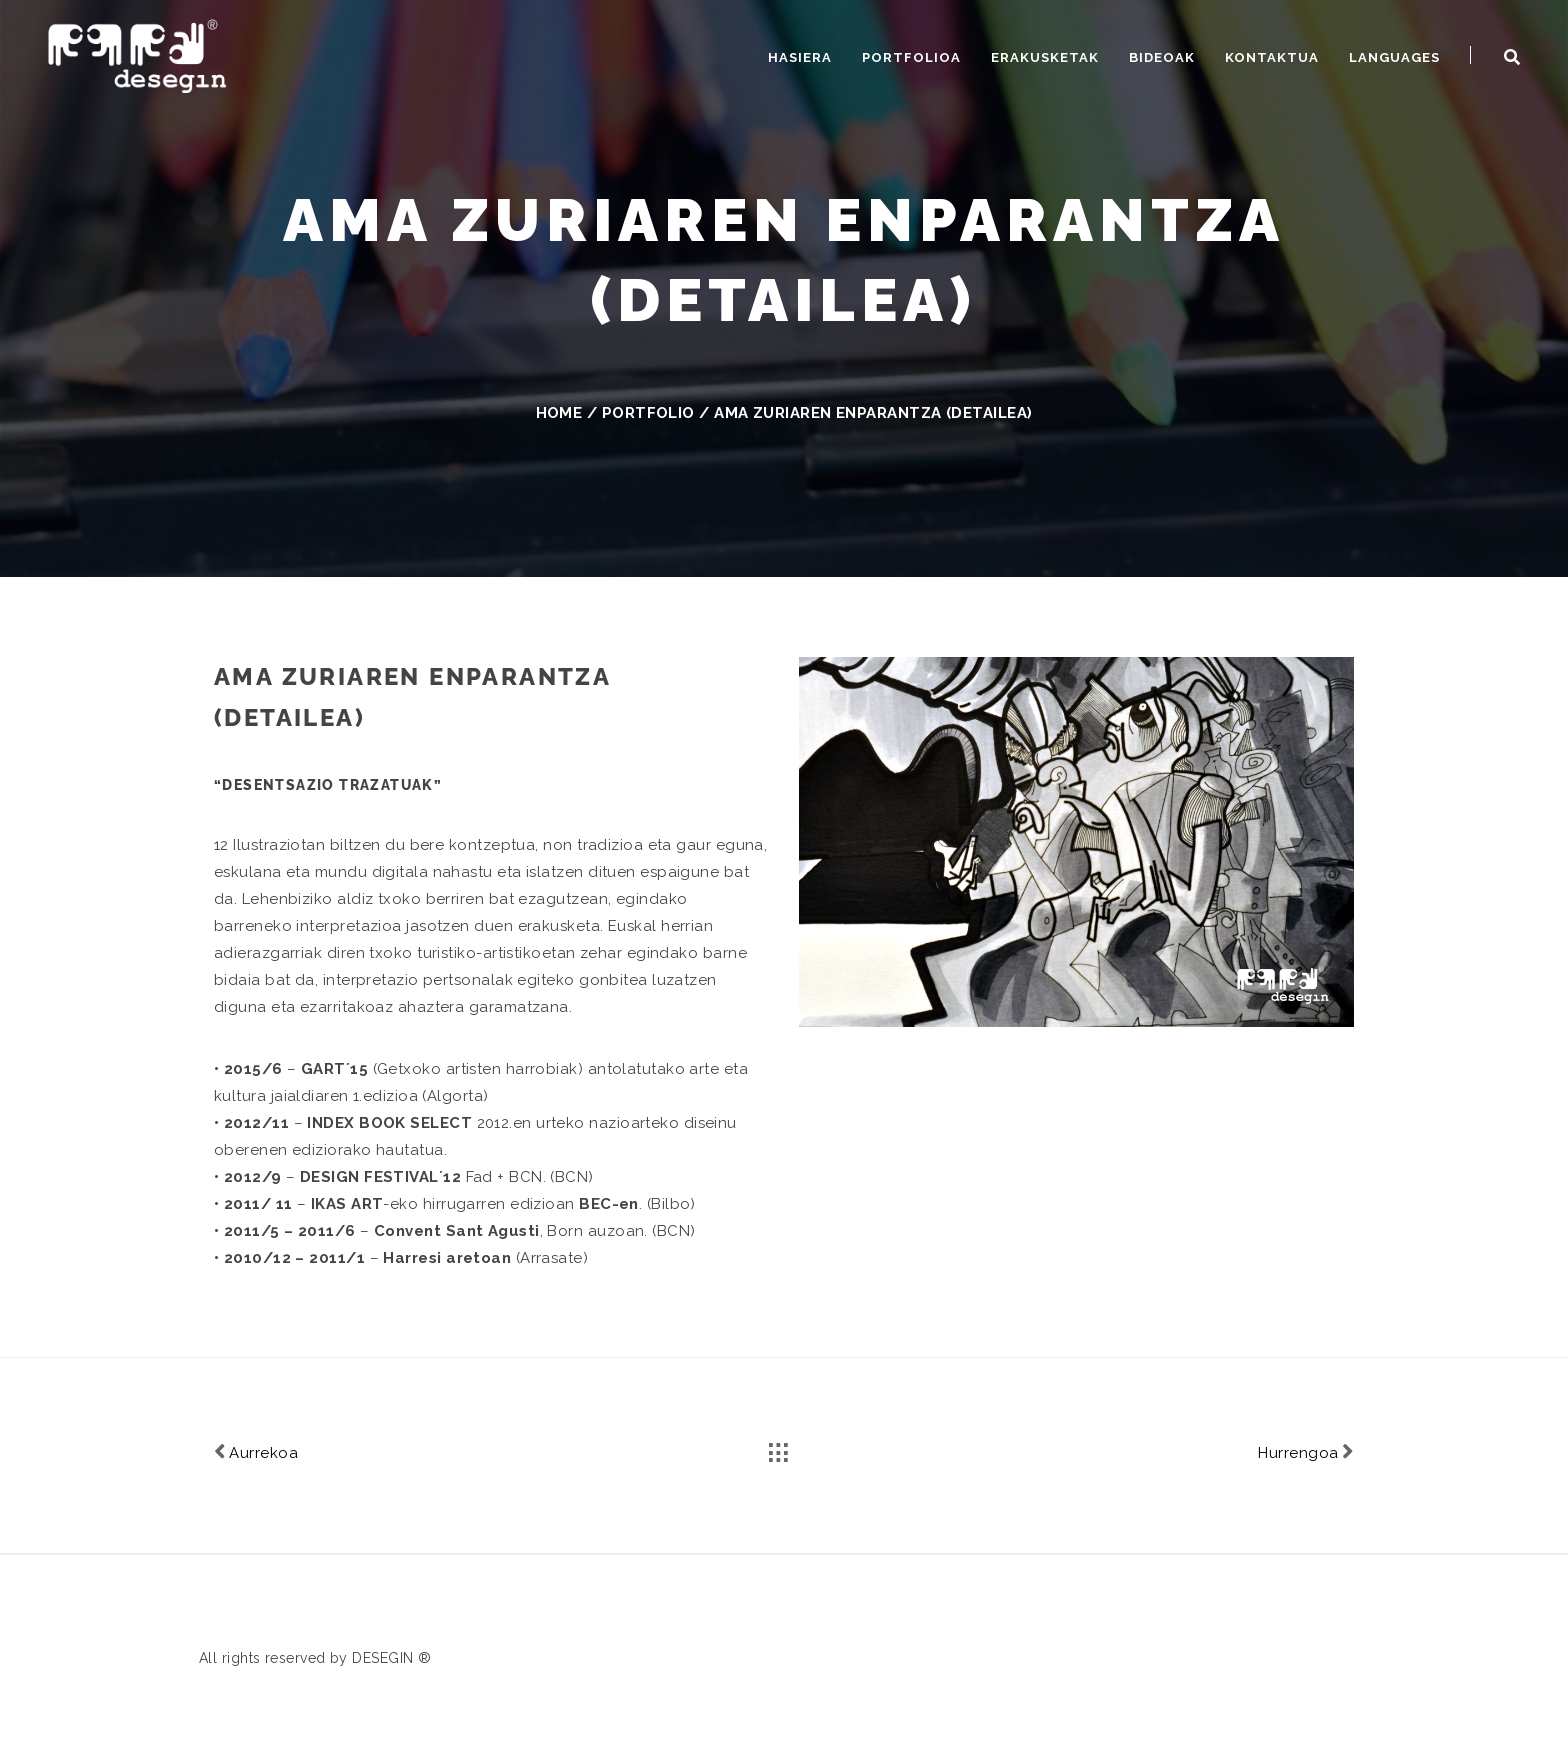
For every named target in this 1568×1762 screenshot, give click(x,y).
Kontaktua (1272, 57)
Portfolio (648, 413)
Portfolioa (911, 57)
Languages (1394, 57)
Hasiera (800, 57)
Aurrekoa (256, 1451)
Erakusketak (1045, 57)
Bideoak (1162, 57)
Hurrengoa (1306, 1451)
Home (559, 413)
